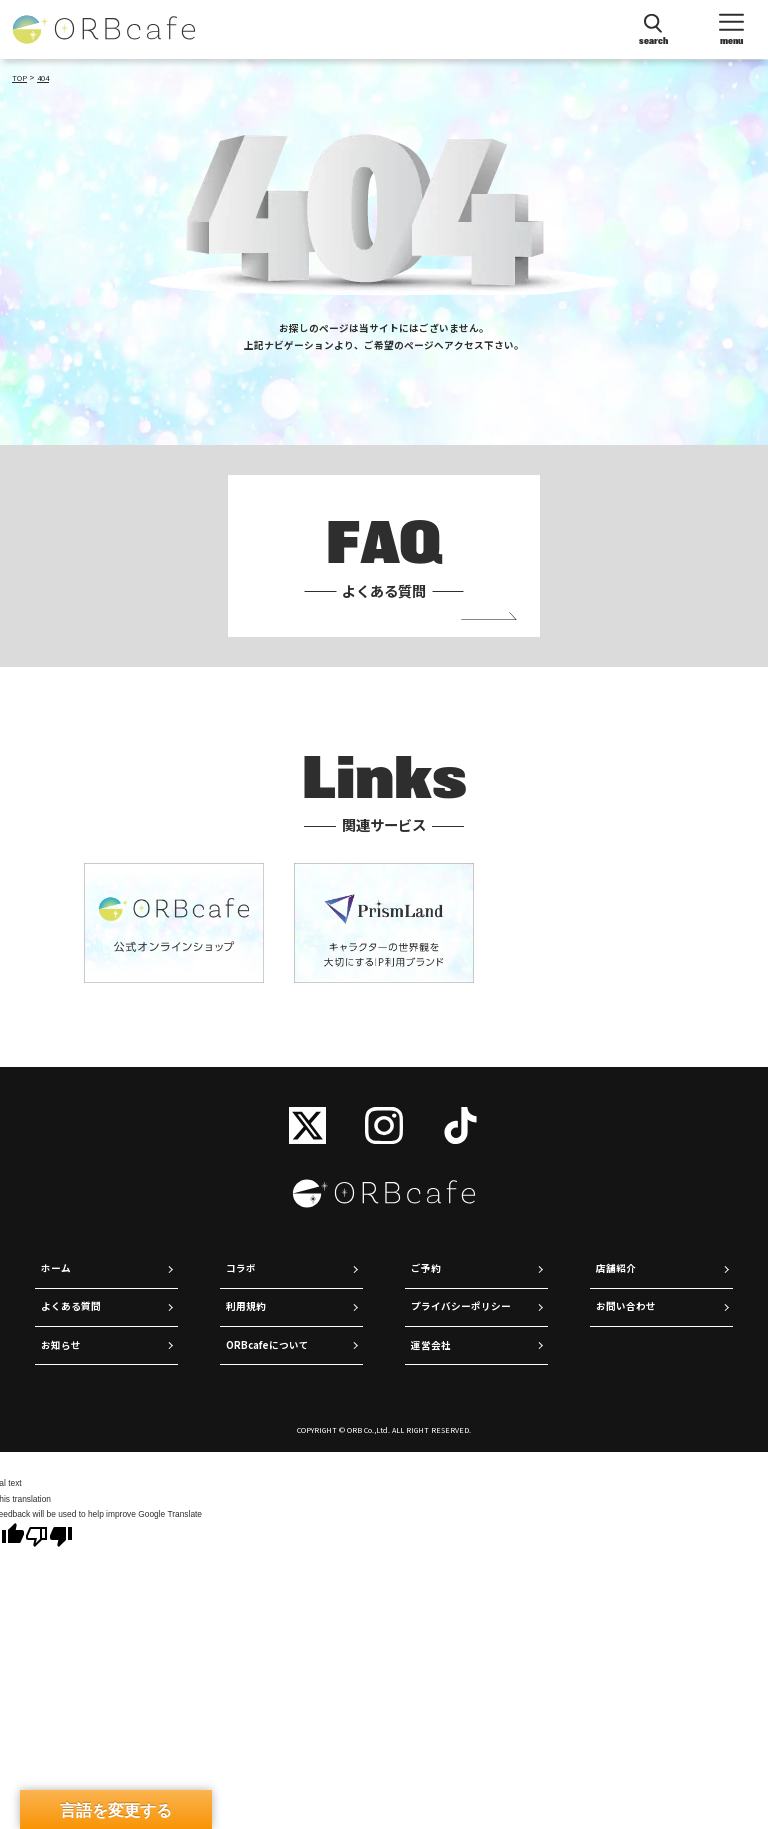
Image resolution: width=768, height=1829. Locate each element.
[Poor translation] (49, 1537)
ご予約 (426, 1268)
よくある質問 (71, 1306)
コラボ (241, 1268)
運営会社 (431, 1345)
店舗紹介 (616, 1268)
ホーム (56, 1268)
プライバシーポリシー (461, 1306)
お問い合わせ (626, 1306)
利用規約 (246, 1306)
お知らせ (61, 1345)
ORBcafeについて (267, 1345)
